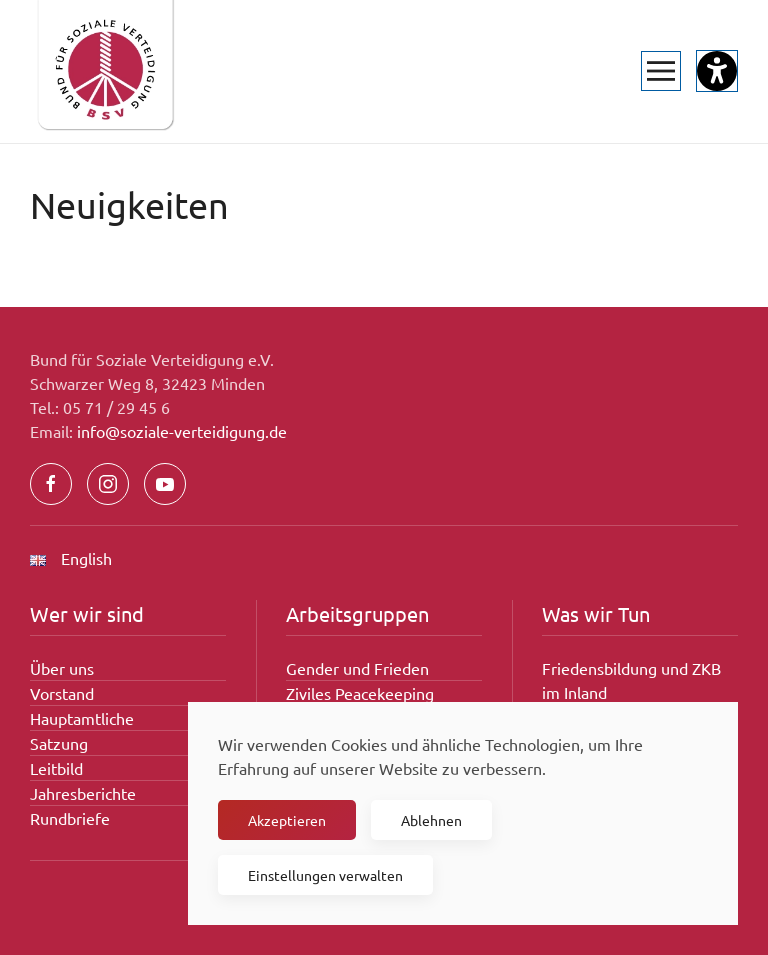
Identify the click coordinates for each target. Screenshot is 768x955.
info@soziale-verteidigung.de (182, 431)
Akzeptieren (287, 820)
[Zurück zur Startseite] (105, 71)
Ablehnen (431, 820)
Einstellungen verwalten (325, 875)
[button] (661, 71)
